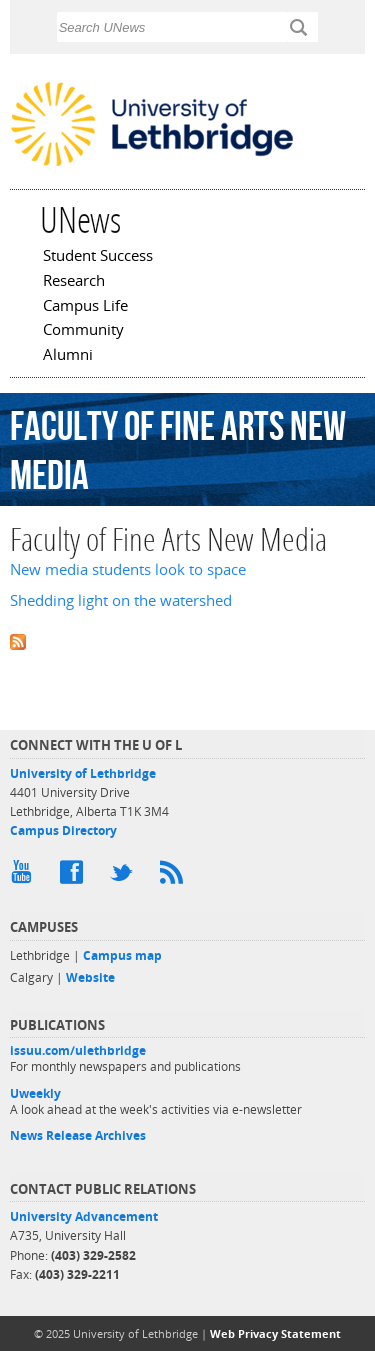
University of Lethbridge (83, 773)
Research (74, 282)
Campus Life (85, 307)
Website (90, 977)
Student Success (98, 257)
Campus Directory (63, 830)
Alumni (68, 356)
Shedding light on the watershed (121, 600)
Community (83, 331)
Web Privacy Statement (275, 1333)
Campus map (122, 955)
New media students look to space (128, 569)
